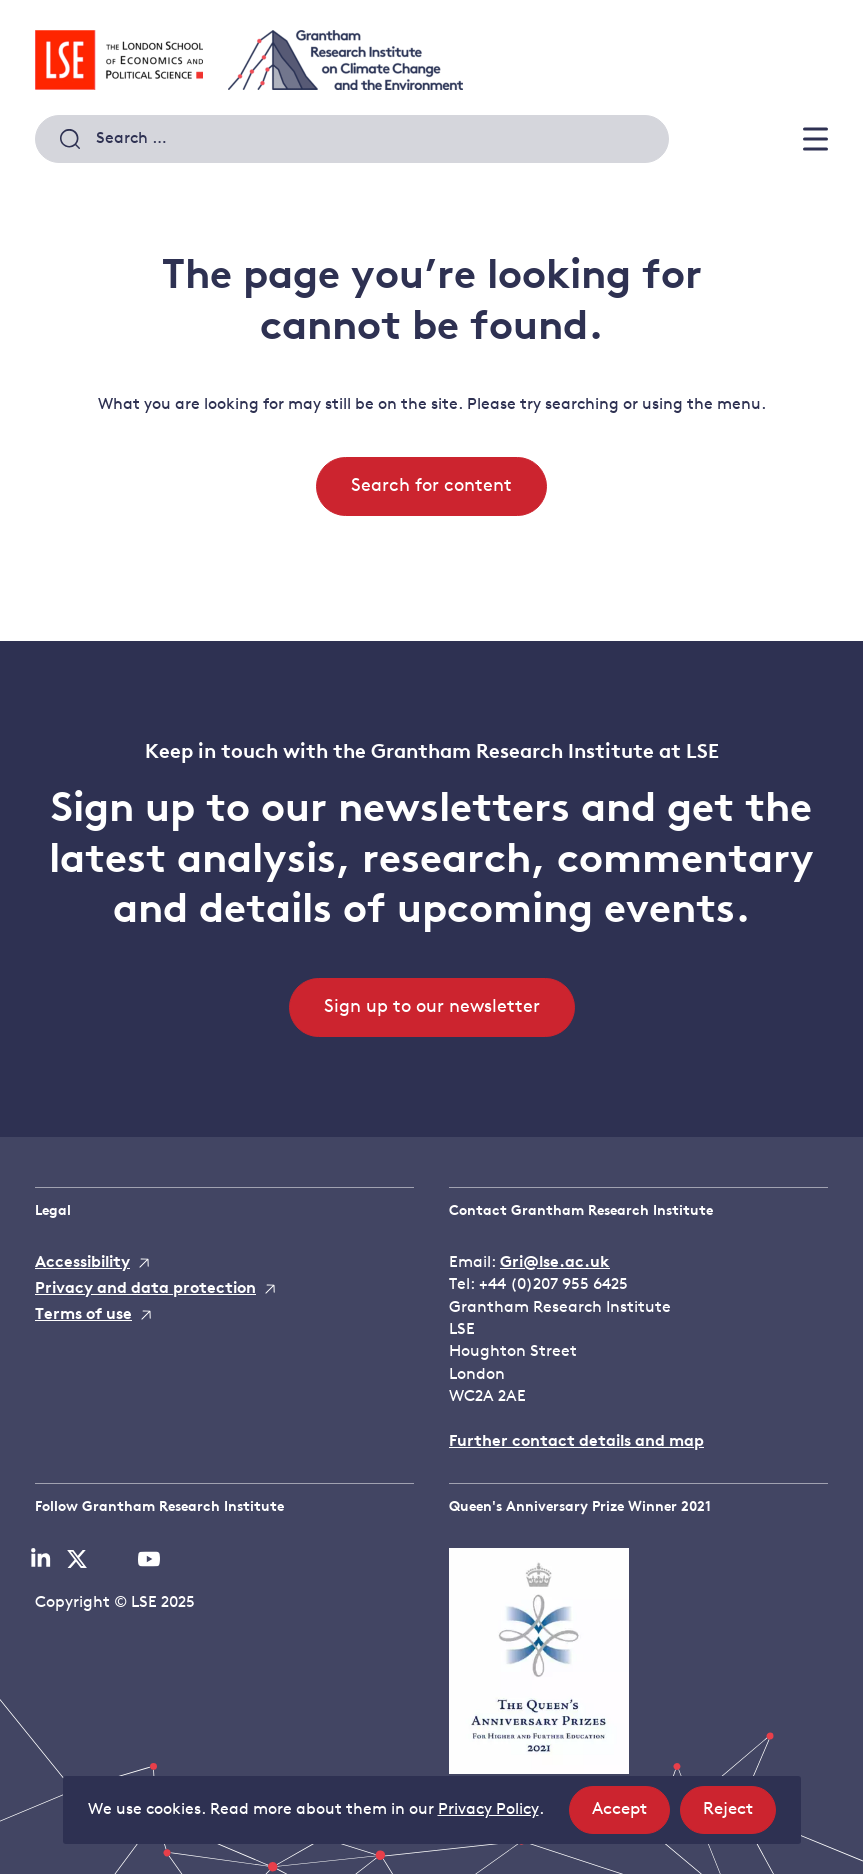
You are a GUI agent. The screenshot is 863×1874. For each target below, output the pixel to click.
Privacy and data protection (145, 1289)
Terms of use (83, 1315)
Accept (631, 1815)
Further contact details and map (576, 1442)
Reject (739, 1815)
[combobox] (352, 139)
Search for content (431, 486)
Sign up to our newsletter (432, 1007)
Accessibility (82, 1263)
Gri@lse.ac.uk (555, 1263)
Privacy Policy (488, 1810)
